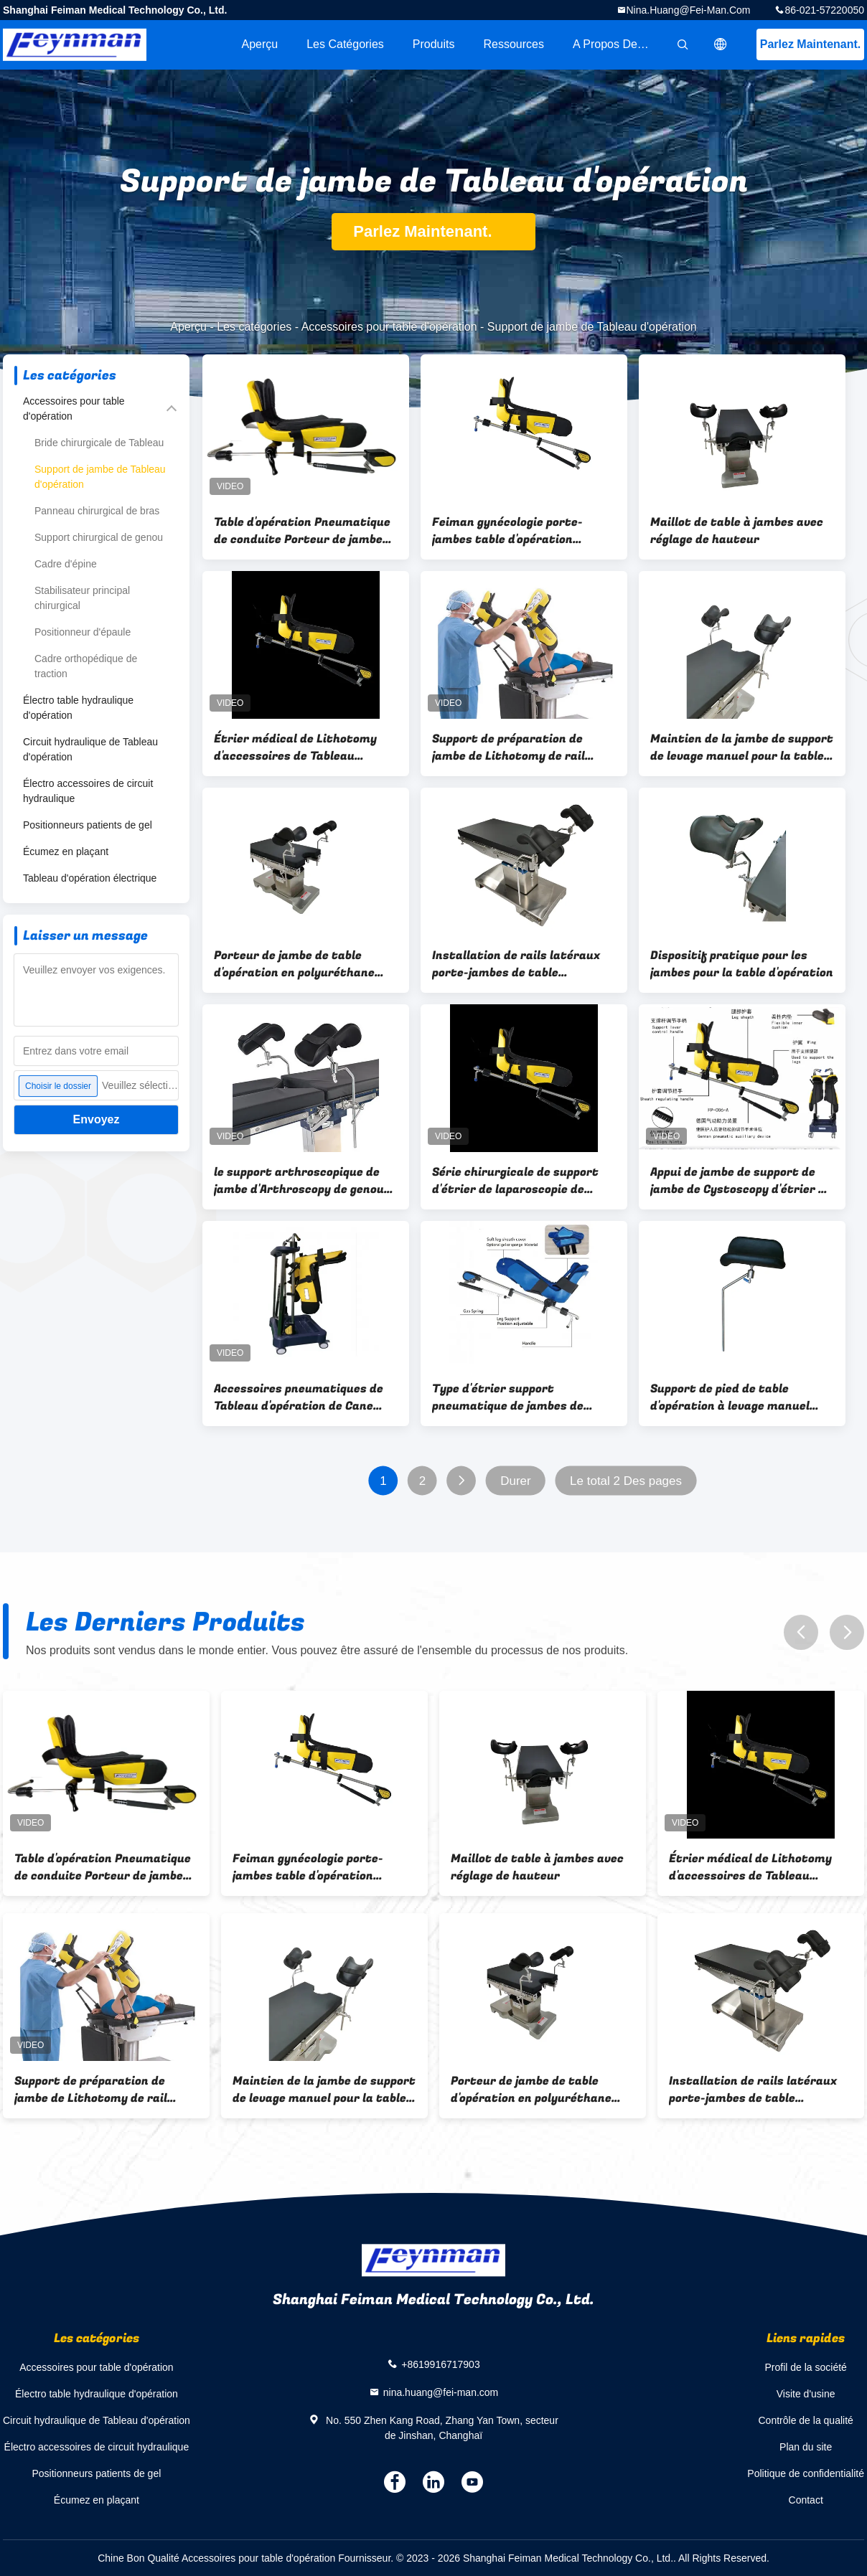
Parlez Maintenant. (810, 44)
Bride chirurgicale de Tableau (99, 442)
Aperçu (259, 44)
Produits (434, 44)
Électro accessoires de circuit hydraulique (88, 791)
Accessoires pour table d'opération (389, 327)
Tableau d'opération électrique (89, 878)
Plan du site (805, 2447)
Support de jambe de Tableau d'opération (100, 476)
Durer (515, 1481)
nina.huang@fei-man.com (689, 10)
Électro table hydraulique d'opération (78, 707)
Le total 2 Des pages (626, 1481)
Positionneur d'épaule (82, 632)
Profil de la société (805, 2367)
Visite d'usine (806, 2394)
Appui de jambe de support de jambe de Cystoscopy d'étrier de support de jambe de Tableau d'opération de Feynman (741, 1181)
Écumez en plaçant (65, 851)
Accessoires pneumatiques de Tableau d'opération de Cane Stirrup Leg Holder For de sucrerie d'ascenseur (298, 1397)
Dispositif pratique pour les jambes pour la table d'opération (741, 964)
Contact (806, 2500)
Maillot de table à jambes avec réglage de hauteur (736, 531)
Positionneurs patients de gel (87, 825)
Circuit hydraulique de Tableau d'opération (90, 749)
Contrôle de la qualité (806, 2420)
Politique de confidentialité (805, 2473)
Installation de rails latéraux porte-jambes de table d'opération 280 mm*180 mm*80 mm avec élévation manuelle (516, 964)
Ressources (514, 44)
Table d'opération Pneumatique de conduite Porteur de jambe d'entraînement (302, 531)
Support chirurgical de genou (98, 537)
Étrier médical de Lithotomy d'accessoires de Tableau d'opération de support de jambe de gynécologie (305, 747)
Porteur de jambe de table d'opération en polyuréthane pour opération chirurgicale (294, 964)
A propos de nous (619, 44)
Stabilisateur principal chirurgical (82, 598)
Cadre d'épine (65, 564)
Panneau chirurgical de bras (96, 510)
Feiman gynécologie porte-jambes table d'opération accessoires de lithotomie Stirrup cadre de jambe (507, 531)
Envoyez (96, 1119)
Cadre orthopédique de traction (85, 666)
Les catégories (345, 44)
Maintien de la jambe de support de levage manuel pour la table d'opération (741, 747)
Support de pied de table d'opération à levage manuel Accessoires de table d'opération (730, 1397)
